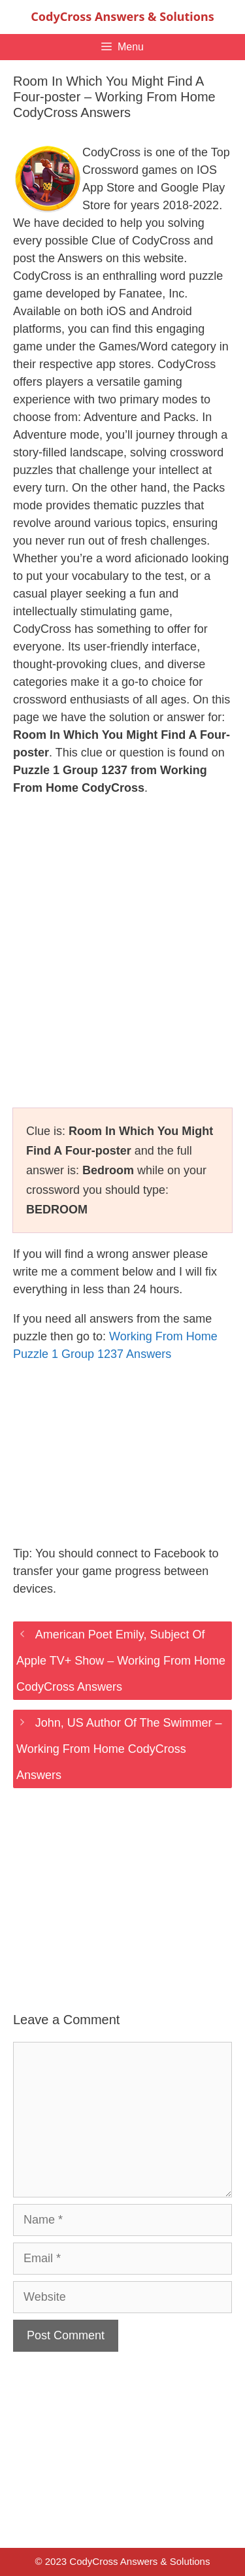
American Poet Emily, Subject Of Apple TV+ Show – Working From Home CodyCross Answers (120, 1660)
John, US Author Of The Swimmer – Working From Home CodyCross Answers (119, 1749)
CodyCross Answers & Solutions (122, 16)
